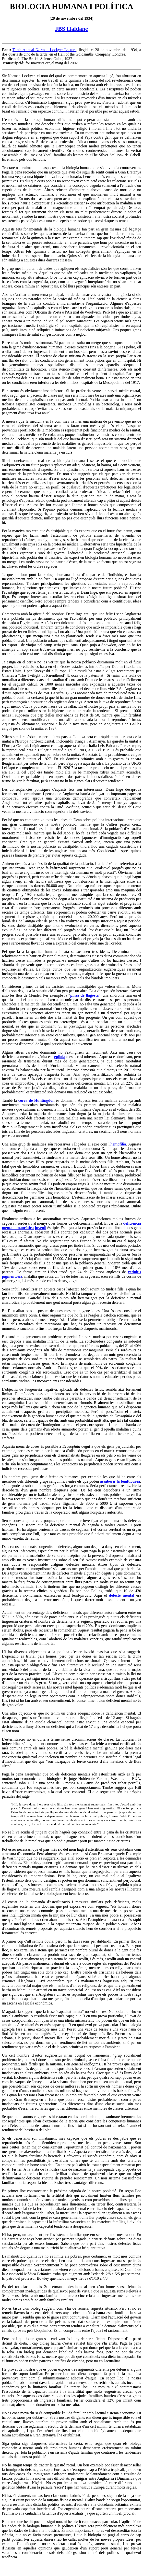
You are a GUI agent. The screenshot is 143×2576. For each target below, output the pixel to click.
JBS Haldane (71, 29)
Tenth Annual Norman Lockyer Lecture (44, 50)
